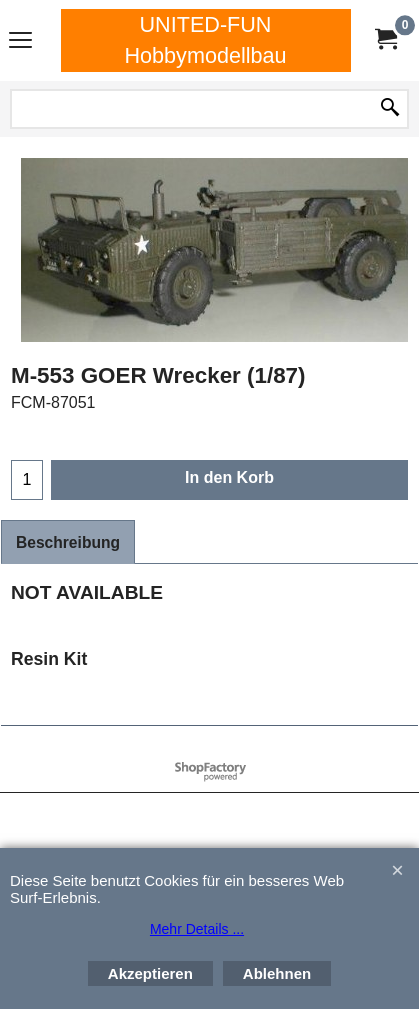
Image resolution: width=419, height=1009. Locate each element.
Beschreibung (68, 542)
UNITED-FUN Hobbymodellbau (205, 40)
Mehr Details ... (197, 929)
